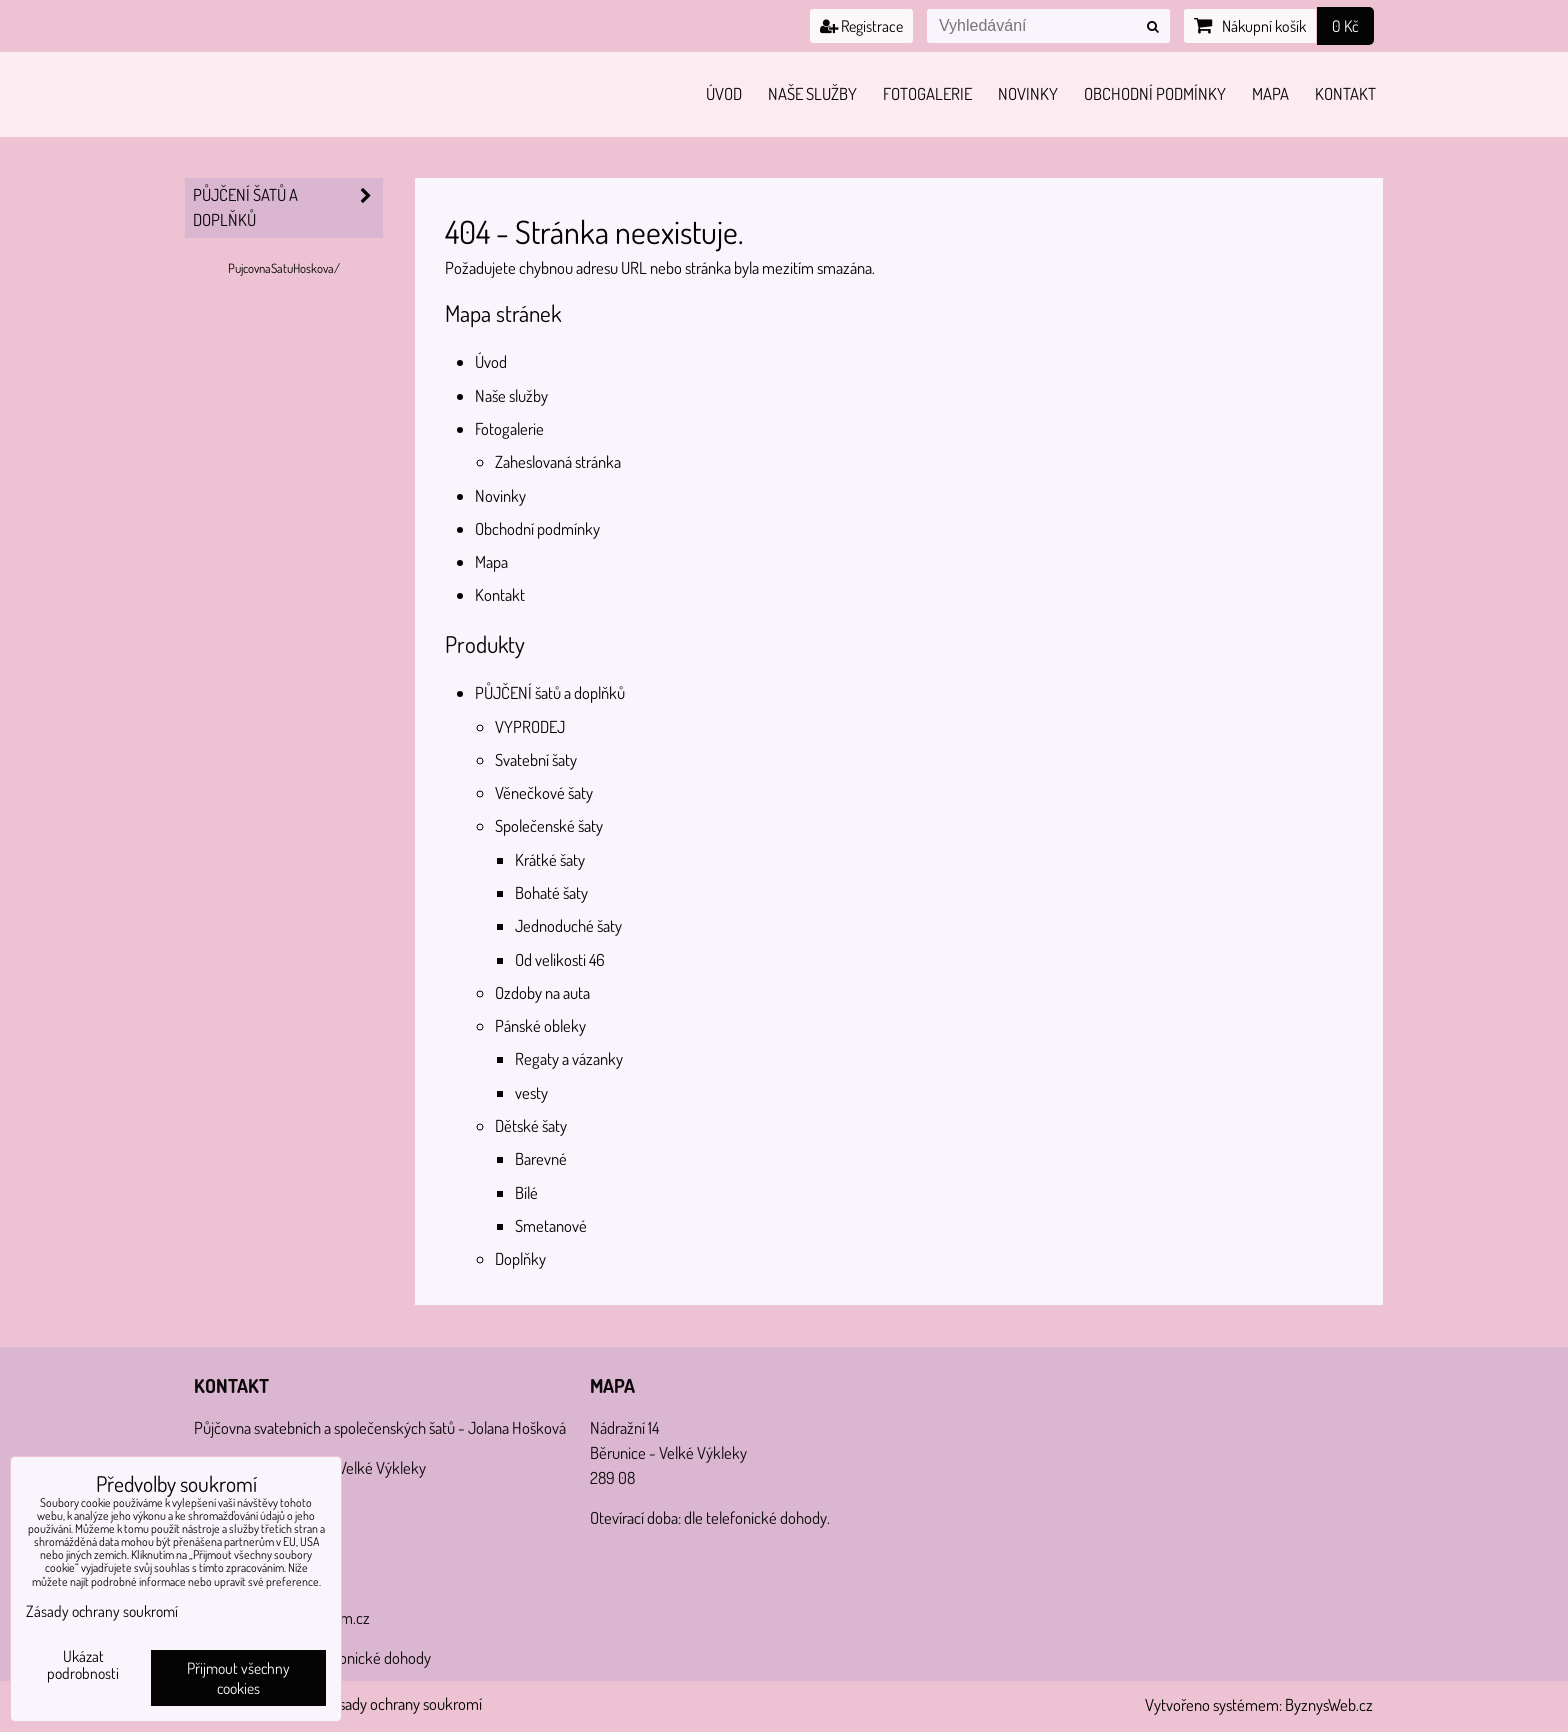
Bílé (526, 1192)
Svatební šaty (536, 759)
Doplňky (520, 1258)
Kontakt (1345, 93)
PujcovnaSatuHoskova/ (284, 268)
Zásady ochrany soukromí (403, 1703)
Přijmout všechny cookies (238, 1678)
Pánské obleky (540, 1025)
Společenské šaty (549, 825)
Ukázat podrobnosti (83, 1665)
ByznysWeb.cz (1329, 1704)
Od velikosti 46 (560, 959)
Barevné (541, 1158)
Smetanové (551, 1225)
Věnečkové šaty (544, 792)
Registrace (861, 26)
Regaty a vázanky (569, 1058)
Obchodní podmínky (1155, 93)
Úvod (724, 93)
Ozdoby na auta (542, 992)
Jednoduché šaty (568, 925)
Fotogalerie (927, 93)
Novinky (1028, 93)
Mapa (1270, 93)
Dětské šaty (531, 1125)
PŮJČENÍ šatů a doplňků (550, 692)
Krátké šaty (550, 859)
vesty (531, 1092)
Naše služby (812, 93)
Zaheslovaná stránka (558, 461)
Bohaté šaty (551, 892)
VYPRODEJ (530, 726)
